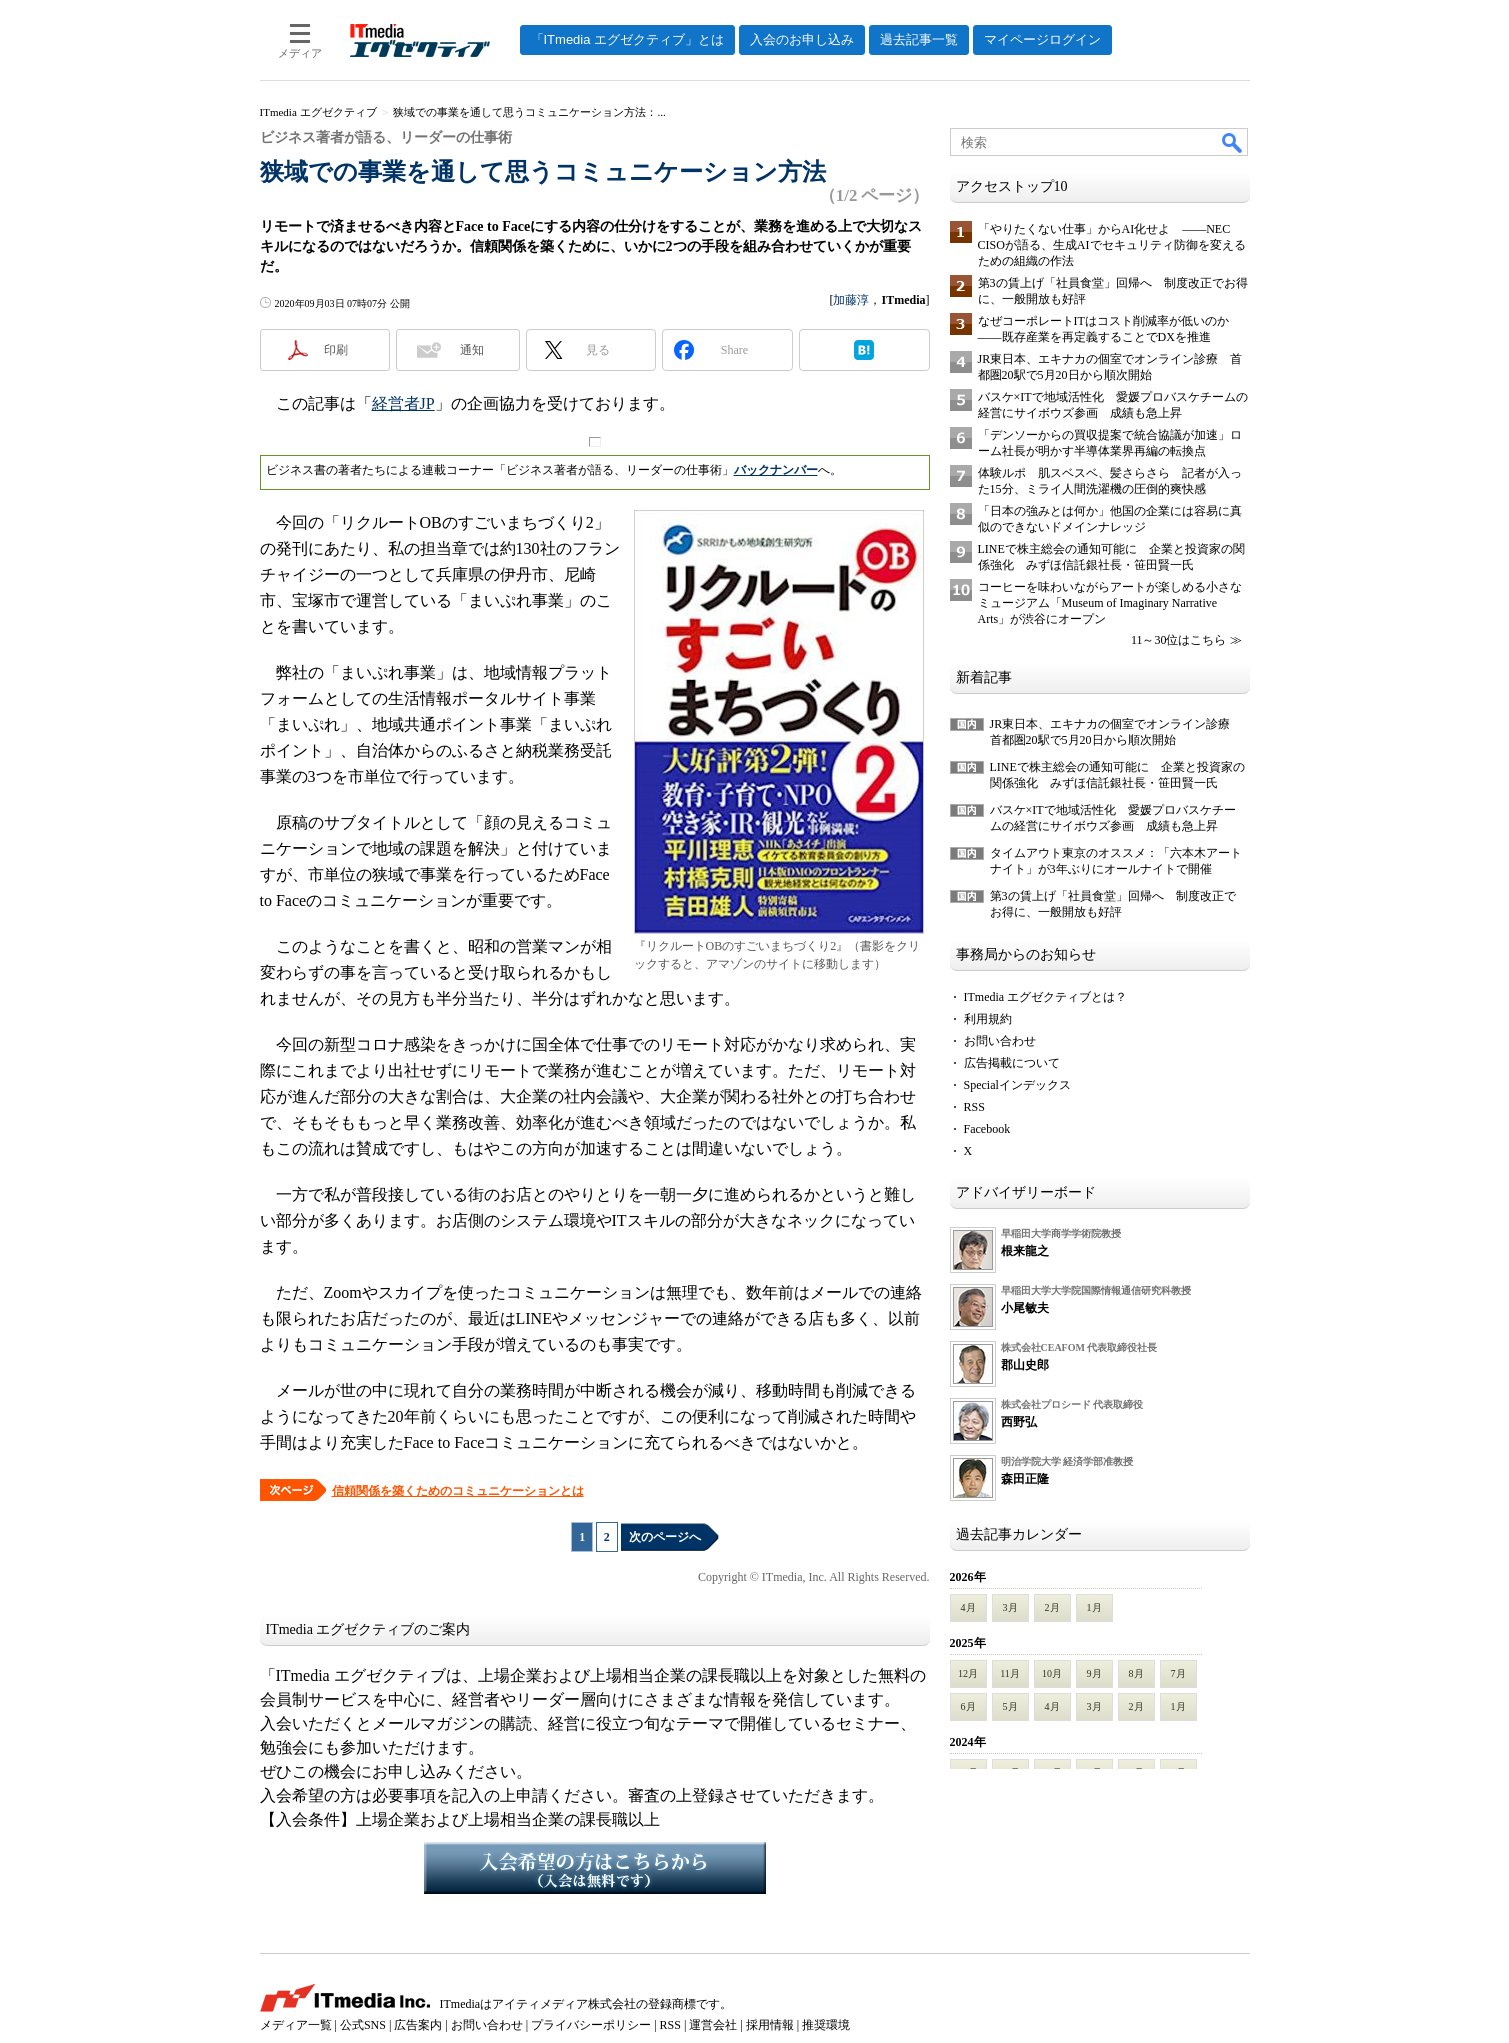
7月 (1178, 1673)
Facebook (987, 1129)
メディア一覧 (296, 2025)
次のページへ (665, 1537)
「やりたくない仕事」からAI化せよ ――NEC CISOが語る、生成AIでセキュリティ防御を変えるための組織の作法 (1112, 245)
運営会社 (713, 2025)
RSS (974, 1107)
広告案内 (418, 2025)
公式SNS (363, 2025)
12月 (968, 1673)
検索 (1233, 142)
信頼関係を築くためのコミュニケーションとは (458, 1491)
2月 (1052, 1607)
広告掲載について (1012, 1063)
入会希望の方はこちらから (595, 1868)
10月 (1052, 1673)
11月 (1010, 1673)
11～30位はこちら (1179, 640)
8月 (1136, 1673)
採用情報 (770, 2025)
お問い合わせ (1000, 1041)
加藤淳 (851, 300)
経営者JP (403, 403)
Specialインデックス (1017, 1085)
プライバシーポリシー (591, 2025)
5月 (1010, 1706)
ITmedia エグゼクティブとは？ (1046, 997)
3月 (1010, 1607)
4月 (968, 1607)
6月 (968, 1706)
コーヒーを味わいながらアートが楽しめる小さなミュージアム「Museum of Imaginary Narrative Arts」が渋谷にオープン (1110, 603)
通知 (472, 350)
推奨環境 (826, 2025)
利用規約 (988, 1019)
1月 (1094, 1607)
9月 (1094, 1673)
